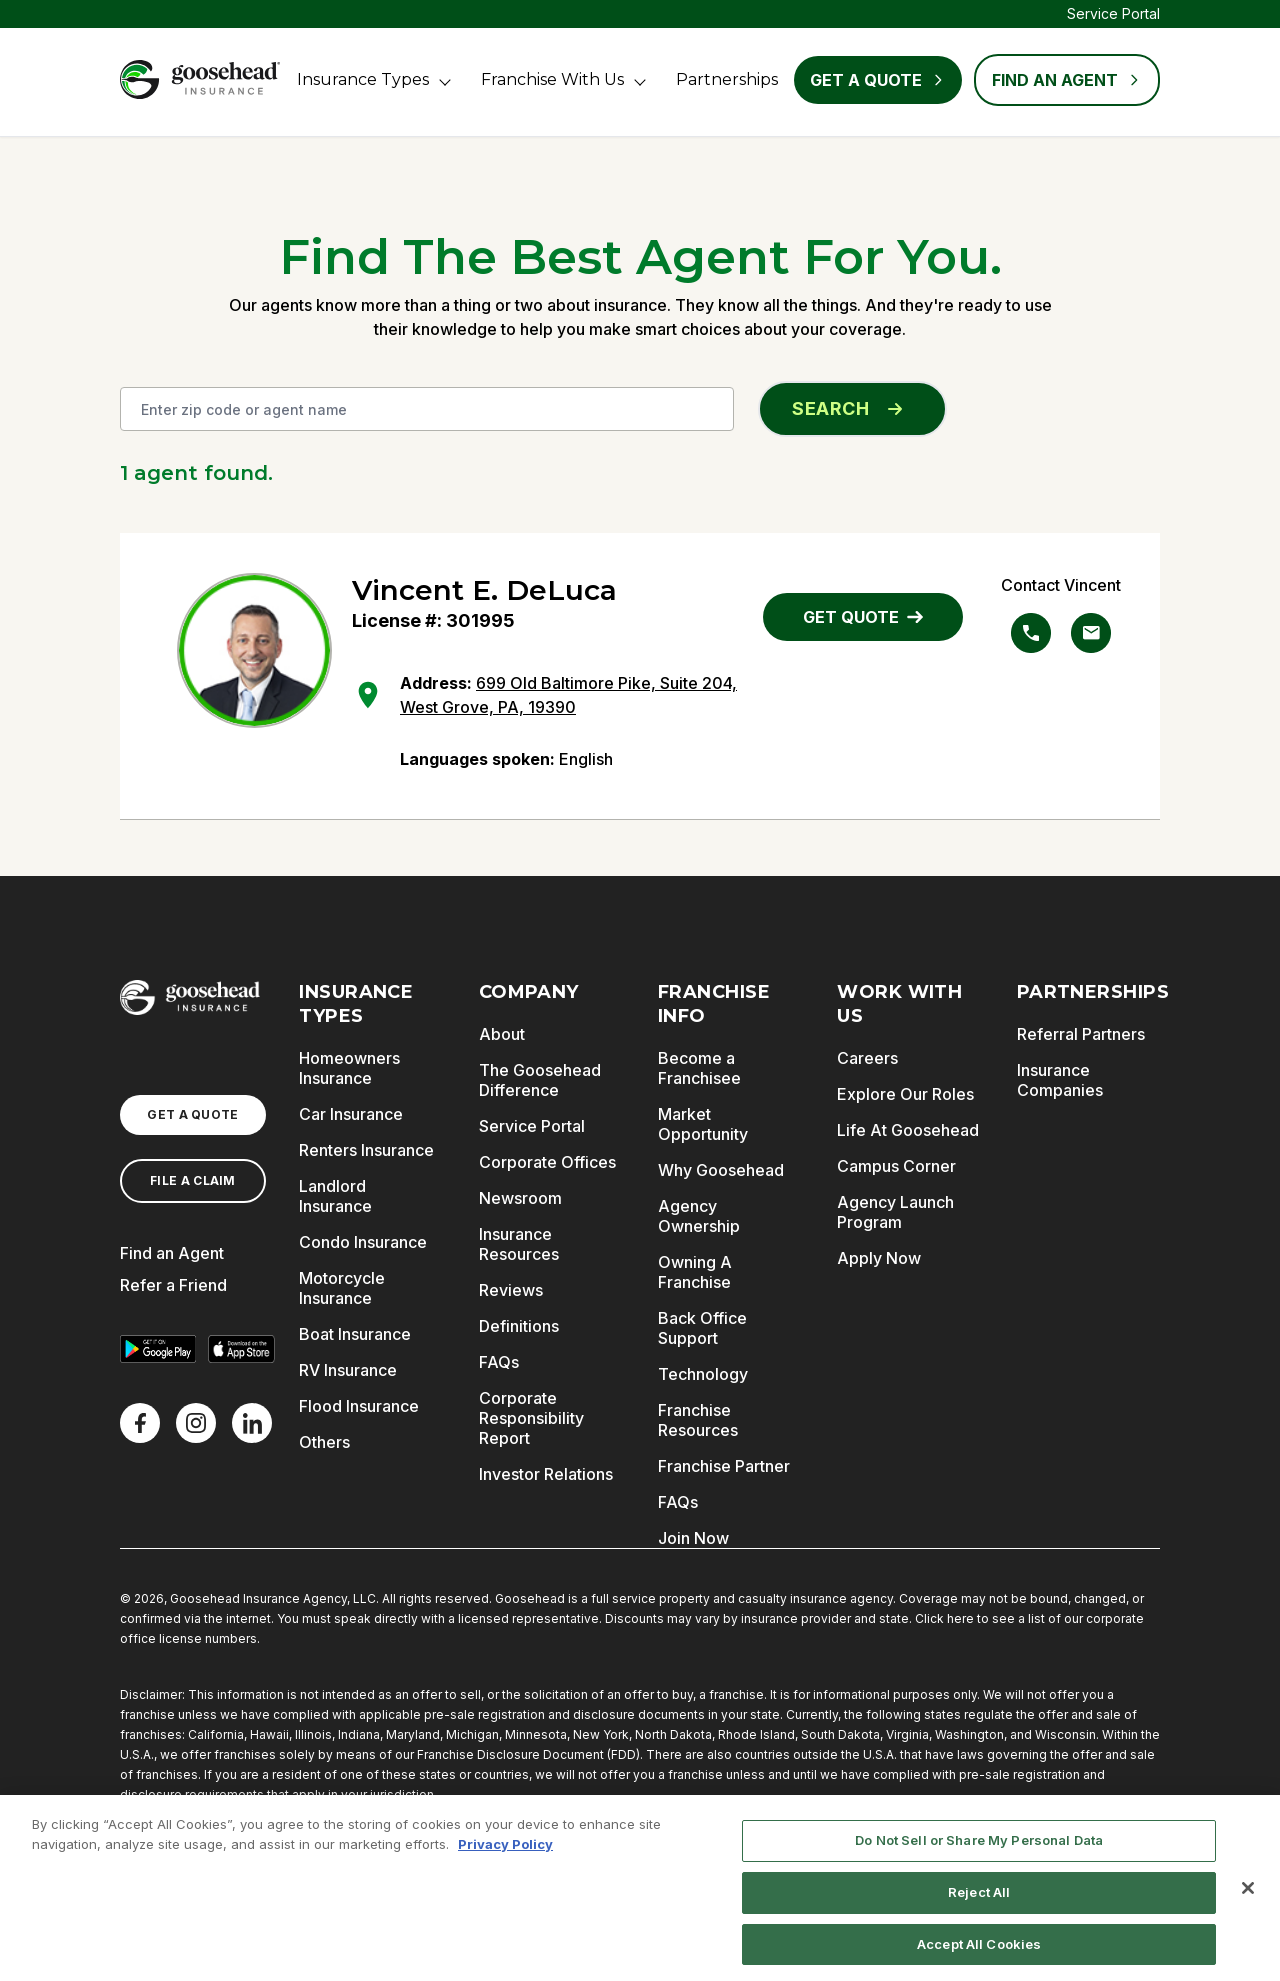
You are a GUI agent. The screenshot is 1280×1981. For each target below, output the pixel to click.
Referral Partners (1081, 1034)
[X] (196, 1423)
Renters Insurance (366, 1150)
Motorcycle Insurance (342, 1288)
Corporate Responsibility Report (531, 1418)
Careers (867, 1058)
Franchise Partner (724, 1466)
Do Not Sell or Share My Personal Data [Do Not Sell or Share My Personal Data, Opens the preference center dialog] (979, 1848)
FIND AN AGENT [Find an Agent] (1067, 80)
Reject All (979, 1899)
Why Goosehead (721, 1170)
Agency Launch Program (895, 1212)
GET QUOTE (863, 617)
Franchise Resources (698, 1420)
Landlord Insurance (335, 1196)
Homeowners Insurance (349, 1068)
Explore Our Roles (905, 1094)
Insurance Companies (1060, 1080)
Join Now (693, 1538)
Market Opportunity (703, 1124)
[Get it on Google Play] (158, 1349)
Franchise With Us (552, 79)
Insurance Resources (519, 1244)
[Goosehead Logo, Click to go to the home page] (200, 79)
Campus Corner (896, 1166)
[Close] (1248, 1896)
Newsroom (520, 1198)
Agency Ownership (699, 1216)
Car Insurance (351, 1114)
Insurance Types (363, 79)
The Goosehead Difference (540, 1080)
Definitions (519, 1326)
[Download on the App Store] (242, 1349)
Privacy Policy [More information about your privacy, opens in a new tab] (505, 1851)
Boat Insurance (355, 1334)
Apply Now (879, 1258)
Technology (703, 1374)
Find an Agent (172, 1253)
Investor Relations (546, 1474)
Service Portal (1113, 13)
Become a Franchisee (699, 1068)
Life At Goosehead (908, 1130)
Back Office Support (702, 1328)
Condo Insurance (363, 1242)
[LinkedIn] (252, 1423)
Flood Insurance (359, 1406)
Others (324, 1442)
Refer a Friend (173, 1285)
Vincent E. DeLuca (484, 590)
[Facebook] (140, 1423)
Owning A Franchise (695, 1272)
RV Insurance (348, 1370)
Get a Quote (878, 80)
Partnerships (727, 79)
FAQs (499, 1362)
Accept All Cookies (979, 1951)
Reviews (511, 1290)
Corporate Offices (547, 1162)
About (502, 1034)
